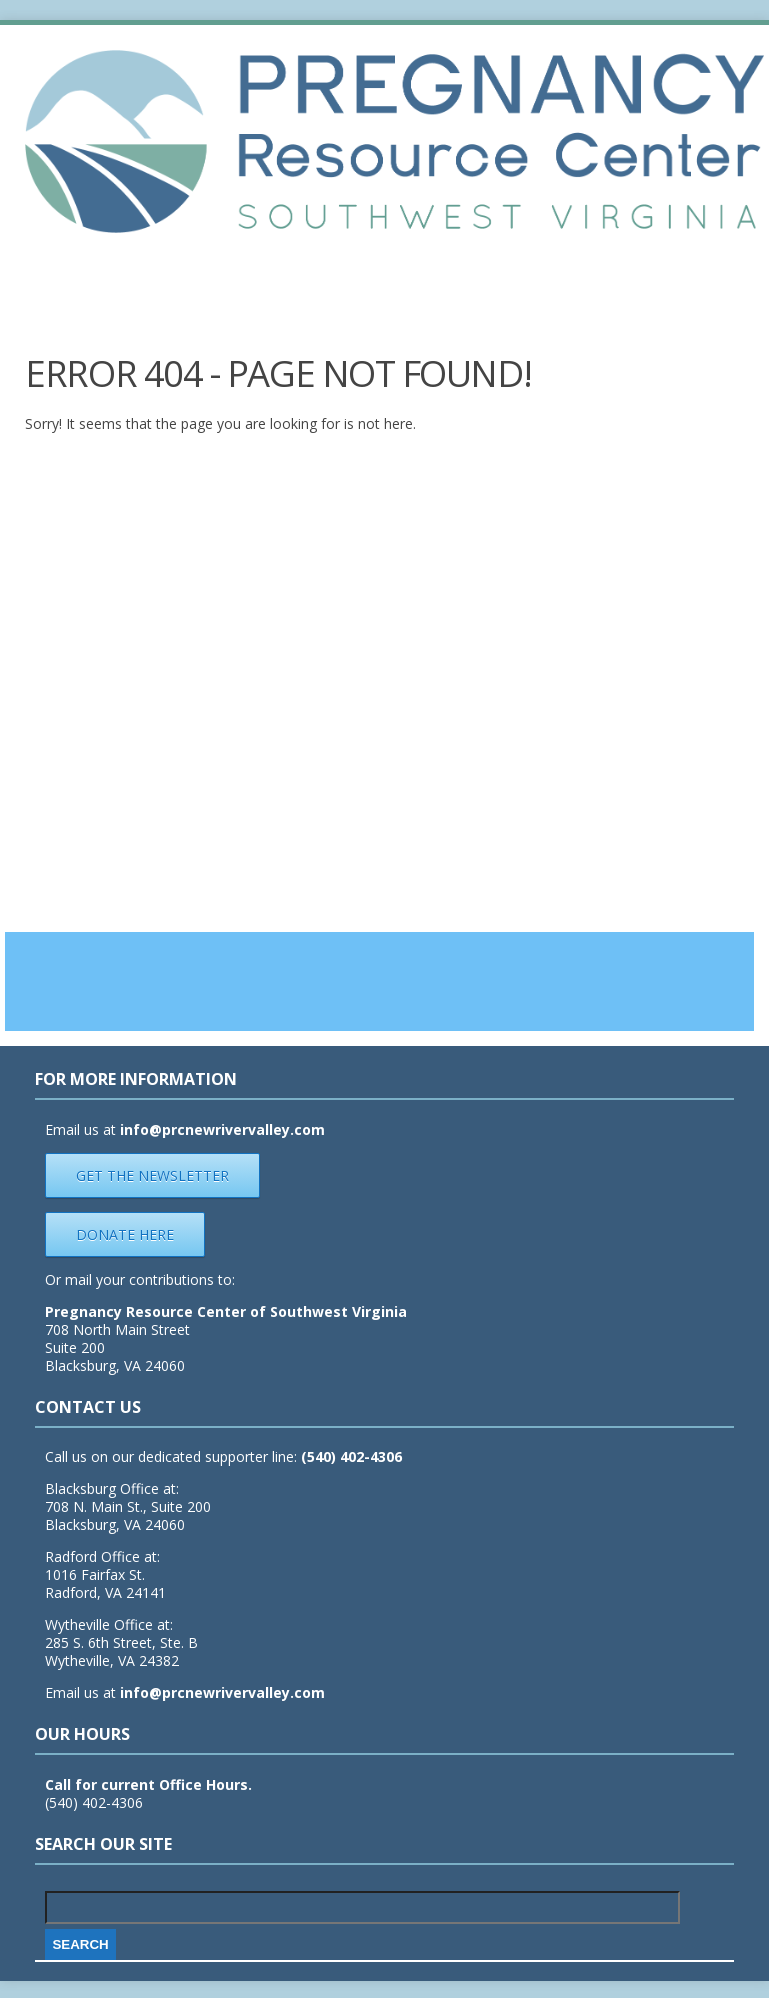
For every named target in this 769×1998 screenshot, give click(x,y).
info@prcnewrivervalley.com (222, 1692)
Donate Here (125, 1234)
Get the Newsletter (152, 1175)
